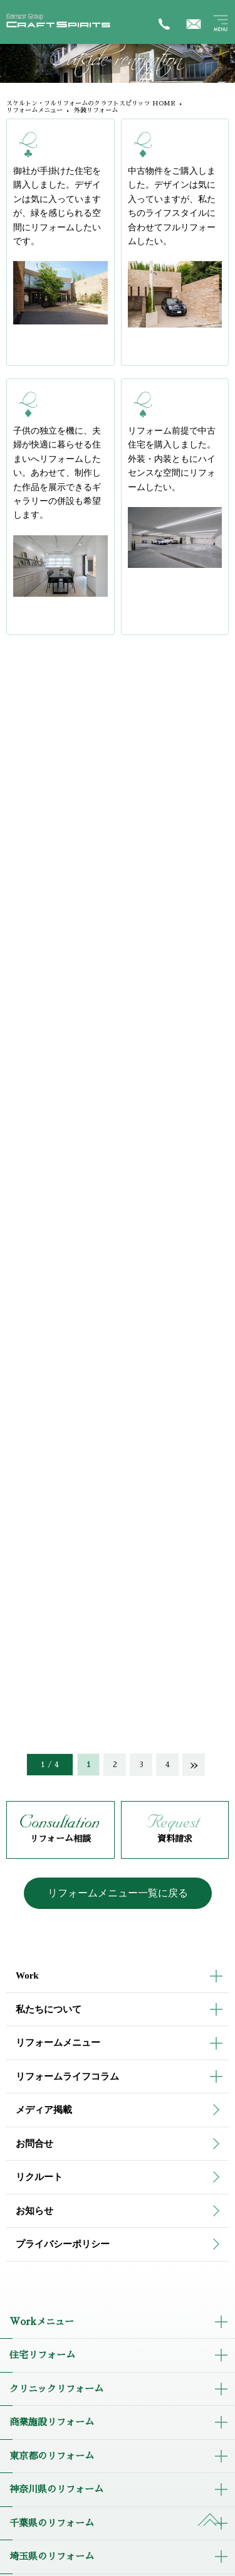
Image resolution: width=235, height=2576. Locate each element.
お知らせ (34, 2211)
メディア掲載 (44, 2110)
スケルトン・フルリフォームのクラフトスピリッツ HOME (90, 103)
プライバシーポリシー (63, 2244)
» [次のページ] (194, 1764)
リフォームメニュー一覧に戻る (118, 1893)
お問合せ (34, 2144)
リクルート (39, 2177)
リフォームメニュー (34, 110)
